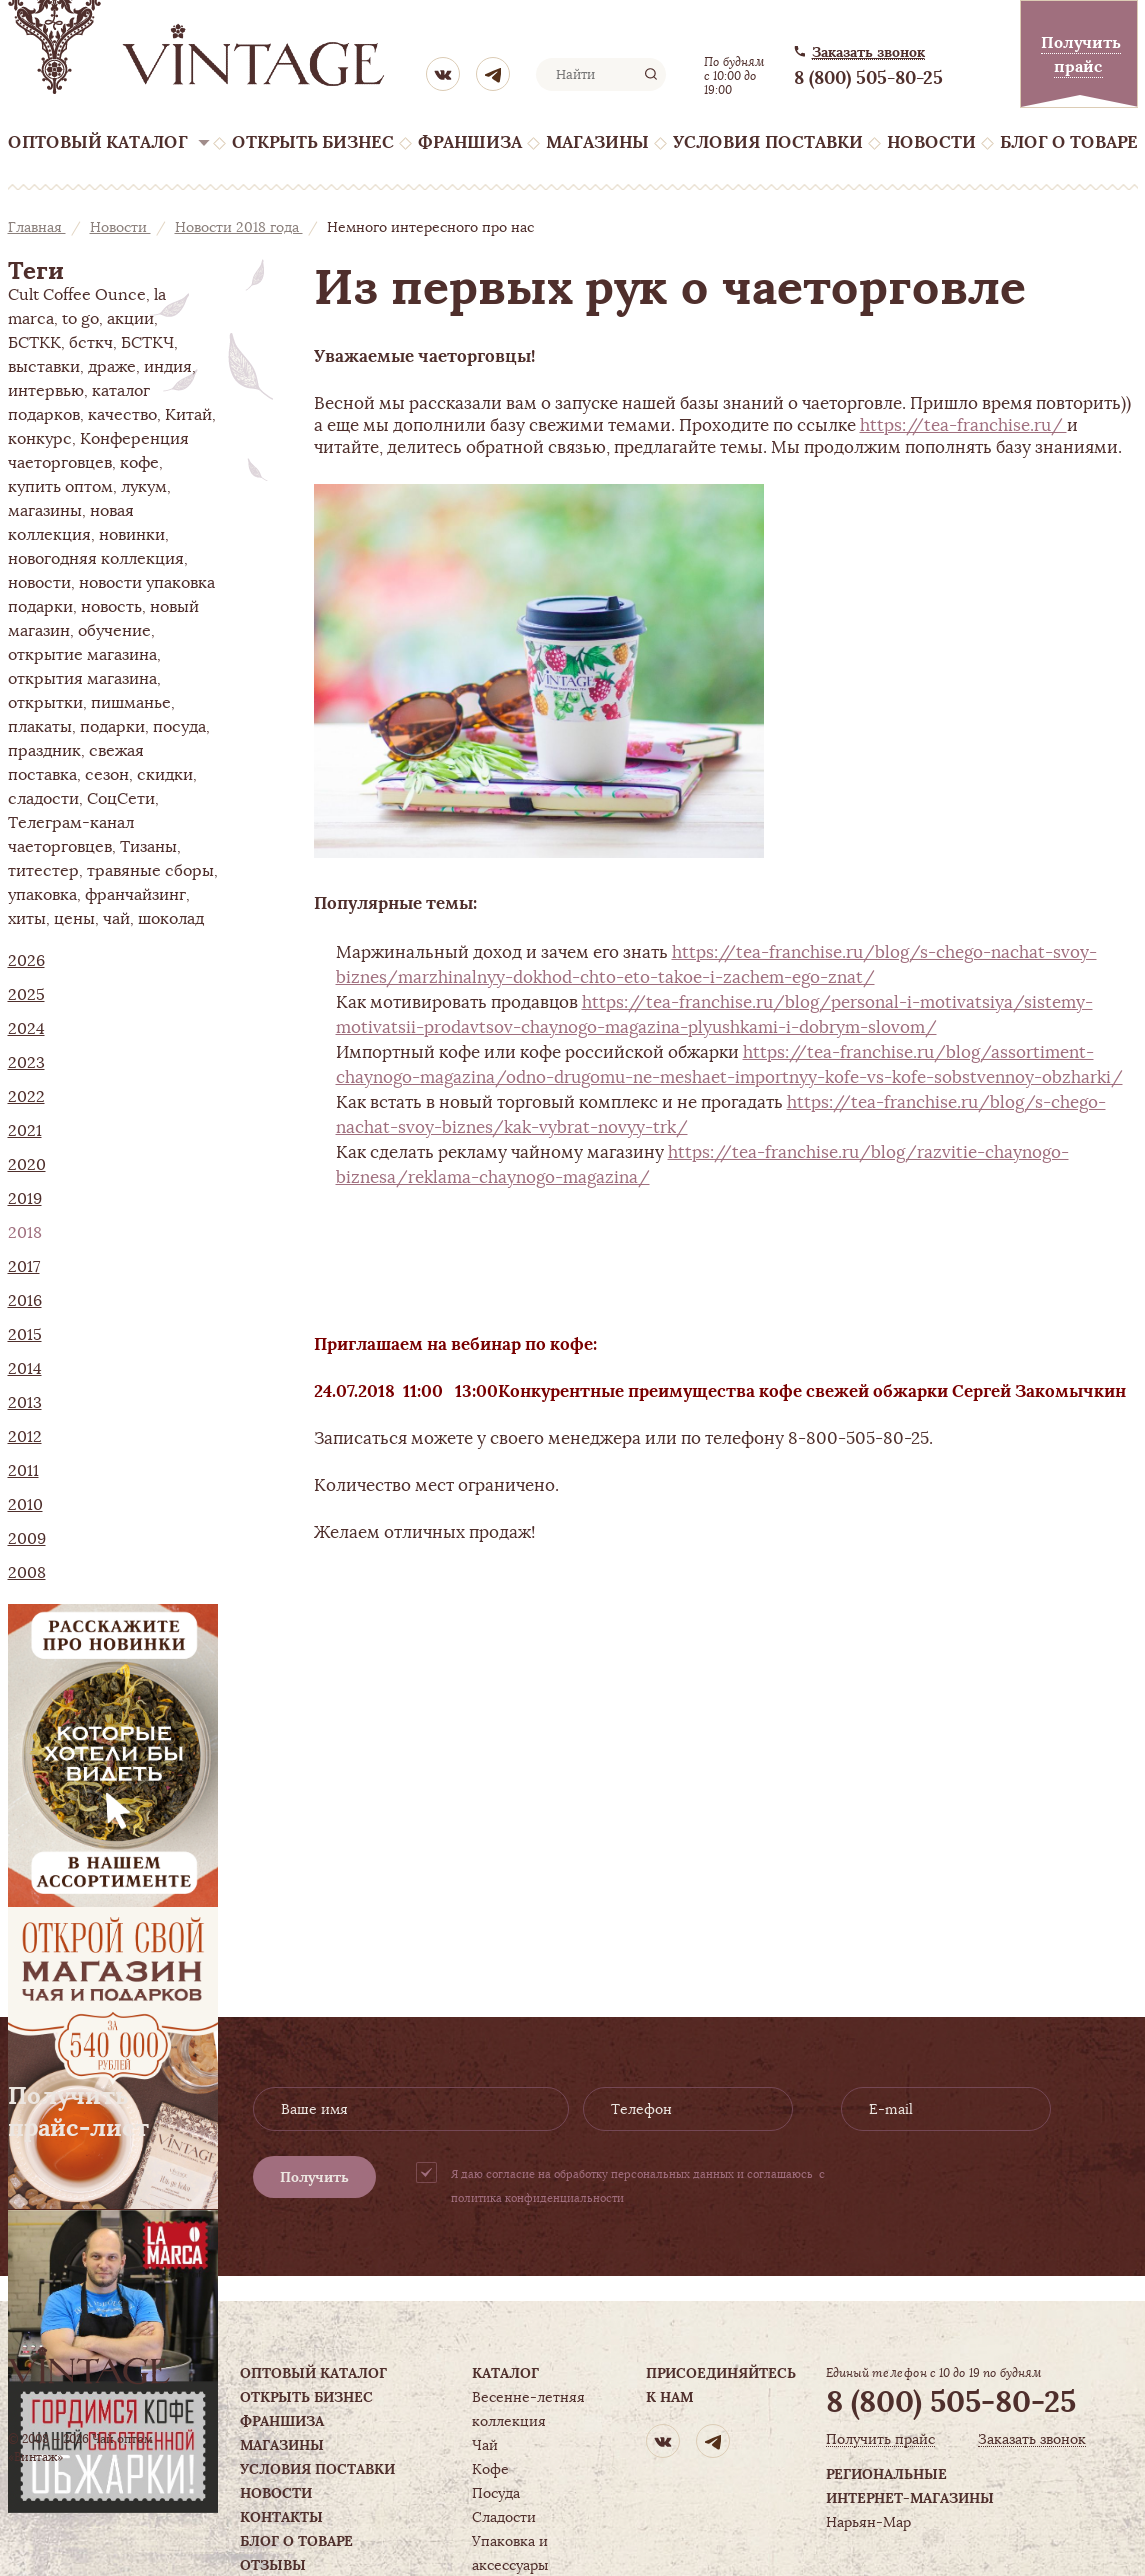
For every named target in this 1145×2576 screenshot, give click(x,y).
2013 (25, 1403)
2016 (25, 1301)
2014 (25, 1369)
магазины (45, 511)
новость (111, 607)
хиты (27, 919)
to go (80, 319)
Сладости (504, 2517)
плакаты (40, 727)
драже (112, 367)
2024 (26, 1029)
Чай (485, 2445)
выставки (44, 367)
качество (122, 415)
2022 (26, 1097)
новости (39, 583)
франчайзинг (135, 895)
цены (74, 919)
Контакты (281, 2517)
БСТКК (34, 343)
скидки (165, 775)
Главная (37, 227)
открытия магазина (82, 679)
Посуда (496, 2493)
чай (116, 919)
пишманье (131, 703)
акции (130, 319)
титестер (43, 871)
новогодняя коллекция (96, 559)
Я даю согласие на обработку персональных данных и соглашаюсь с (638, 2186)
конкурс (40, 439)
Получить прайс (880, 2439)
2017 (24, 1267)
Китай (188, 415)
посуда (179, 727)
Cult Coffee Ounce (77, 295)
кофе (139, 463)
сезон (107, 775)
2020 (27, 1165)
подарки (112, 727)
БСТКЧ (147, 343)
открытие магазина (82, 655)
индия (168, 367)
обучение (114, 631)
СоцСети (121, 799)
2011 (23, 1471)
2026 (26, 961)
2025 (26, 995)
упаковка (42, 895)
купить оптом (60, 487)
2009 (27, 1539)
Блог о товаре (1069, 142)
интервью (46, 391)
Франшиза (470, 142)
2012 (25, 1437)
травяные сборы (150, 871)
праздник (44, 751)
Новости (931, 142)
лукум (144, 487)
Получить (314, 2177)
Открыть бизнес (313, 142)
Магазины (597, 142)
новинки (132, 535)
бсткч (91, 343)
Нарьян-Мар (868, 2522)
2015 (25, 1335)
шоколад (171, 919)
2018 (25, 1233)
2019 (25, 1199)
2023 (26, 1063)
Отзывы (273, 2565)
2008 (27, 1573)
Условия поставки (768, 142)
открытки (45, 703)
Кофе (490, 2469)
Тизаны (148, 847)
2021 (25, 1131)
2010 (25, 1505)
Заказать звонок (868, 52)
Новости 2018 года (239, 227)
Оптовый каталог (98, 142)
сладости (43, 799)
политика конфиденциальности (537, 2198)
